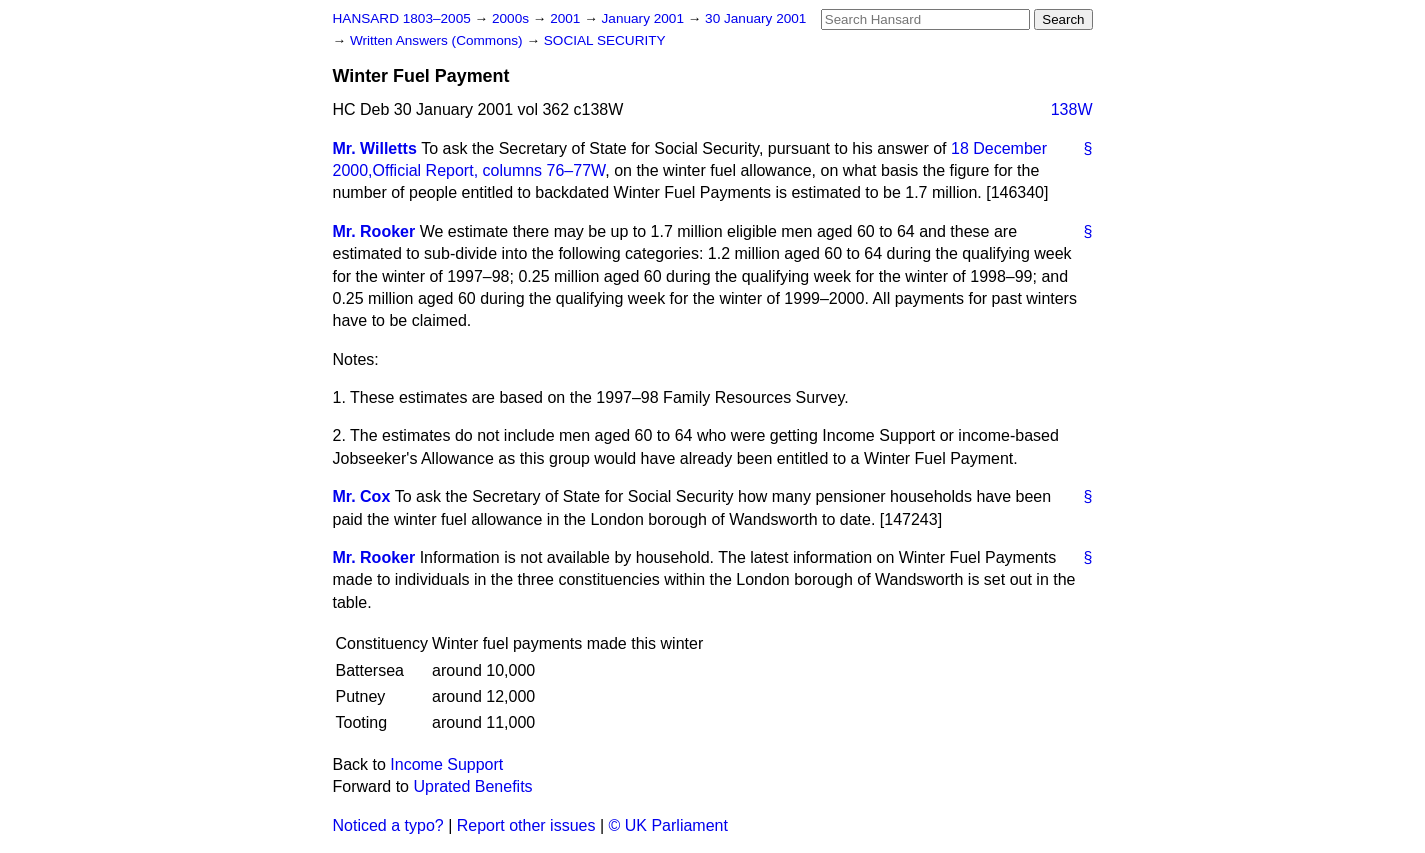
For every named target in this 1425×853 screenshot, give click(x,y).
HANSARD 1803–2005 (402, 18)
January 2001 (645, 18)
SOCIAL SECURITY (605, 40)
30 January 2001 (755, 18)
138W (1072, 109)
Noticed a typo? (388, 825)
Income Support (446, 764)
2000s (512, 18)
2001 (567, 18)
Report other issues (526, 825)
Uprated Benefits (472, 786)
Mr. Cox (362, 496)
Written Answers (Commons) (438, 40)
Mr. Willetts (375, 148)
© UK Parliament (668, 825)
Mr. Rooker (374, 231)
